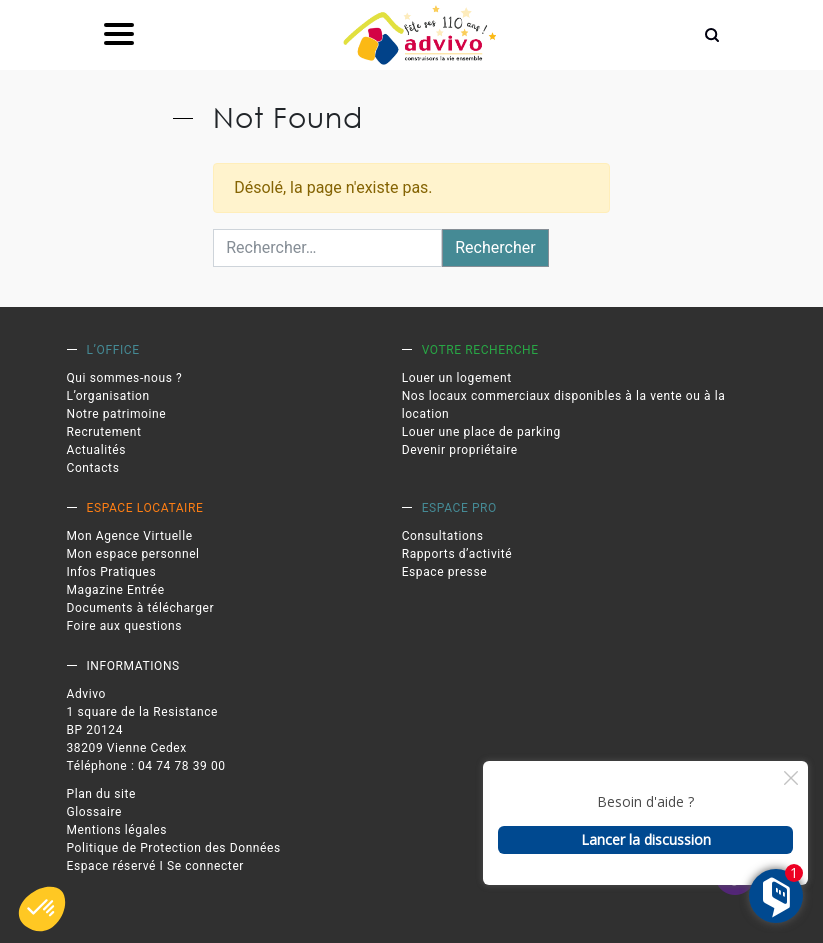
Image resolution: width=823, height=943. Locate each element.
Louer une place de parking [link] (481, 432)
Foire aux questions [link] (125, 626)
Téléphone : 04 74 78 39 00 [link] (146, 766)
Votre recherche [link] (480, 350)
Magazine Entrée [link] (116, 590)
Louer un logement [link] (457, 378)
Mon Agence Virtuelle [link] (130, 536)
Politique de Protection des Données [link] (174, 848)
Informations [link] (133, 666)
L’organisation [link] (108, 396)
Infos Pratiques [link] (112, 572)
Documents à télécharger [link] (141, 608)
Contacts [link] (93, 468)
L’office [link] (113, 350)
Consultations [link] (443, 536)
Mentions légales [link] (117, 830)
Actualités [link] (97, 450)
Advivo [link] (87, 694)
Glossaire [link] (95, 812)
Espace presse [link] (445, 572)
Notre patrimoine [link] (117, 414)
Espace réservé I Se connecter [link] (156, 866)
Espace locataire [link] (145, 508)
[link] (420, 35)
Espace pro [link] (459, 508)
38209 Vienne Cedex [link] (127, 748)
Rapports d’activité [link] (457, 554)
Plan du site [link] (102, 794)
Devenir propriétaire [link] (460, 450)
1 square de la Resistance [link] (143, 712)
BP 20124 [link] (95, 730)
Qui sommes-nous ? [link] (125, 378)
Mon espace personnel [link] (133, 554)
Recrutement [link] (104, 432)
